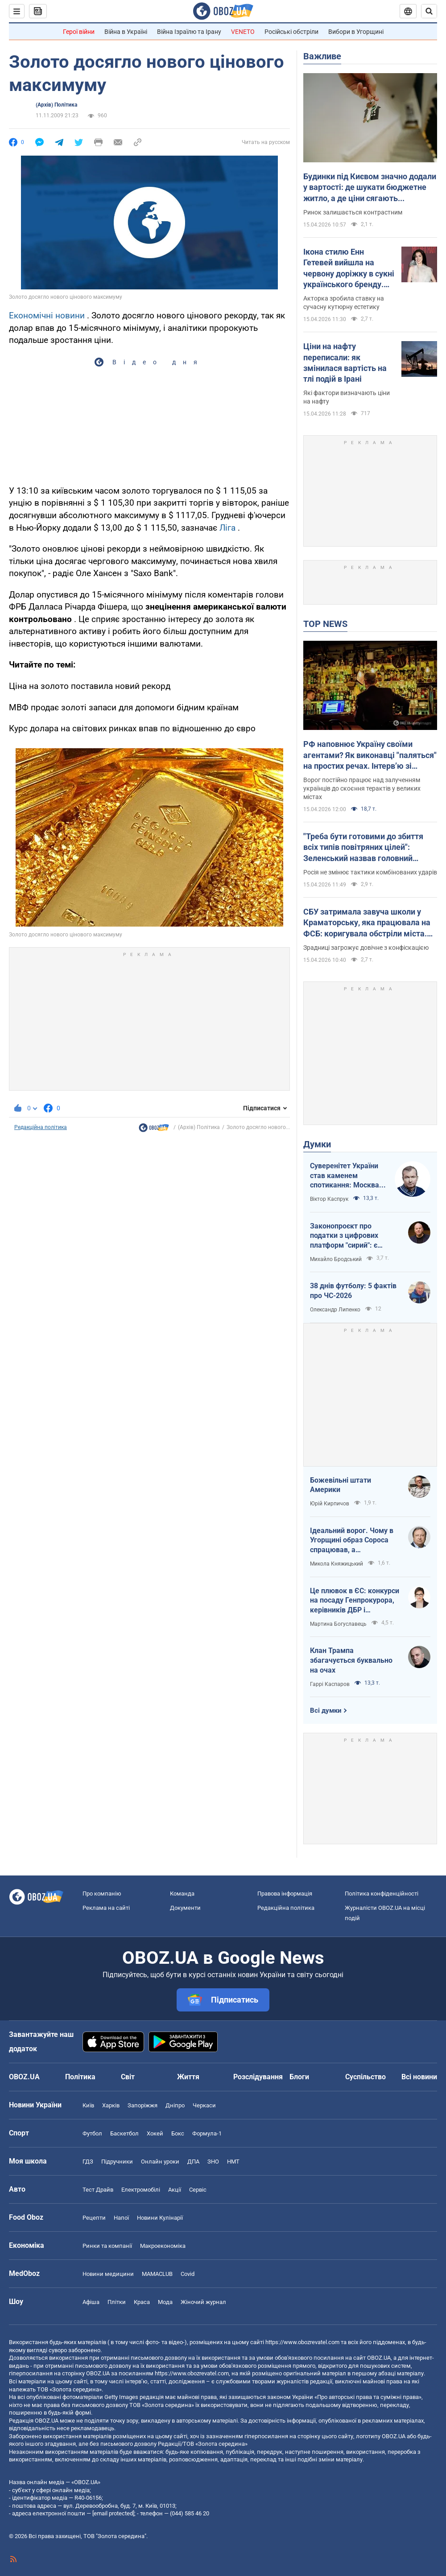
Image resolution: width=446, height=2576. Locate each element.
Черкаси (204, 2105)
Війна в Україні (125, 31)
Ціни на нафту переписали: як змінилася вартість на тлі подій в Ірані (345, 362)
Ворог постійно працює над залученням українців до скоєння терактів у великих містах (362, 788)
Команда (182, 1893)
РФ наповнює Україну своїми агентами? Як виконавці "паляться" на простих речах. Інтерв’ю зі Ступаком (370, 755)
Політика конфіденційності (381, 1893)
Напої (121, 2217)
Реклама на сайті (106, 1907)
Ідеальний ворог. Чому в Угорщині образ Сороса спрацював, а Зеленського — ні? (351, 1540)
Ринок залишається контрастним (352, 212)
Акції (174, 2189)
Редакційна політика (40, 1127)
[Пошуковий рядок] (429, 11)
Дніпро (175, 2105)
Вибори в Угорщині (356, 31)
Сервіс (197, 2189)
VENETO (243, 31)
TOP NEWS (325, 623)
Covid (187, 2274)
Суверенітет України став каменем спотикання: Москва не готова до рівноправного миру (344, 1176)
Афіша (91, 2302)
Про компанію (102, 1893)
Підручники (117, 2161)
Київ (88, 2105)
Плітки (116, 2302)
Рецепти (94, 2217)
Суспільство (365, 2077)
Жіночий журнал (203, 2302)
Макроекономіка (163, 2245)
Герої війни (79, 31)
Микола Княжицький (336, 1564)
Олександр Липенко (335, 1310)
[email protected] (113, 2513)
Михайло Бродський (336, 1259)
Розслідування (258, 2077)
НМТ (233, 2161)
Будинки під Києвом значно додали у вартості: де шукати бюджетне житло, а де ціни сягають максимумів (369, 188)
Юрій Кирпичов (329, 1503)
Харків (111, 2105)
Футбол (92, 2133)
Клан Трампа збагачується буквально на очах (351, 1660)
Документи (185, 1907)
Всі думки (326, 1710)
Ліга (227, 528)
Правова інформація (284, 1893)
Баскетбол (124, 2133)
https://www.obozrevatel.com (302, 2342)
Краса (142, 2302)
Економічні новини (47, 315)
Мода (165, 2302)
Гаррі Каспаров (330, 1684)
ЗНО (213, 2161)
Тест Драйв (98, 2189)
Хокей (155, 2133)
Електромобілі (140, 2189)
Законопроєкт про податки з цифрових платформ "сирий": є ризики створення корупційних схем (344, 1236)
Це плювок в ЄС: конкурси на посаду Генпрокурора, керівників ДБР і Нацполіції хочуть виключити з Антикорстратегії (354, 1601)
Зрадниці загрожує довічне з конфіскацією (366, 947)
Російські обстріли (291, 31)
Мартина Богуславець (338, 1624)
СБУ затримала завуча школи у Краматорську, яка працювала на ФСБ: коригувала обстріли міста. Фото (366, 923)
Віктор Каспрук (329, 1199)
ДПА (193, 2161)
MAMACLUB (157, 2274)
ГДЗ (88, 2161)
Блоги (299, 2077)
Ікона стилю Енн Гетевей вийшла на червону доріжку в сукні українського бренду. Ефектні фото (348, 268)
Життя (188, 2077)
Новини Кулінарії (160, 2217)
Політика (80, 2077)
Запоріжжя (142, 2105)
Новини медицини (108, 2274)
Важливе (322, 56)
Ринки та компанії (107, 2245)
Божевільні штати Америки (340, 1485)
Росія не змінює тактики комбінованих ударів (370, 872)
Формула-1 (207, 2133)
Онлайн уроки (160, 2161)
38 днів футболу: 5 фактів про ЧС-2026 (353, 1291)
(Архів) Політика (56, 105)
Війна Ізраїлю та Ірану (189, 31)
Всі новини (419, 2077)
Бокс (177, 2133)
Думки (317, 1144)
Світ (128, 2077)
